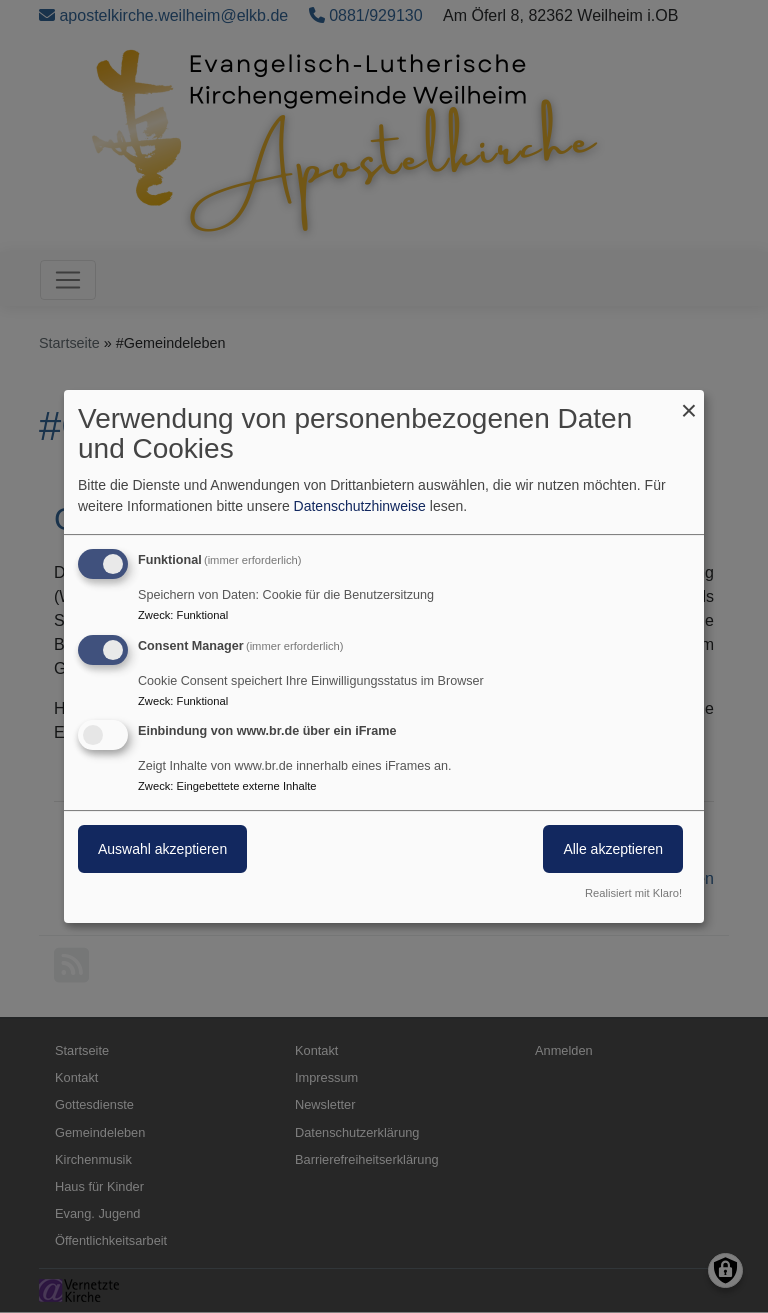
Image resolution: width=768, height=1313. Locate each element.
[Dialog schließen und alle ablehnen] (689, 402)
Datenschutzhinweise (360, 506)
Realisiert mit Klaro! (633, 893)
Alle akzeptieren (613, 850)
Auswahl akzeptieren (162, 850)
